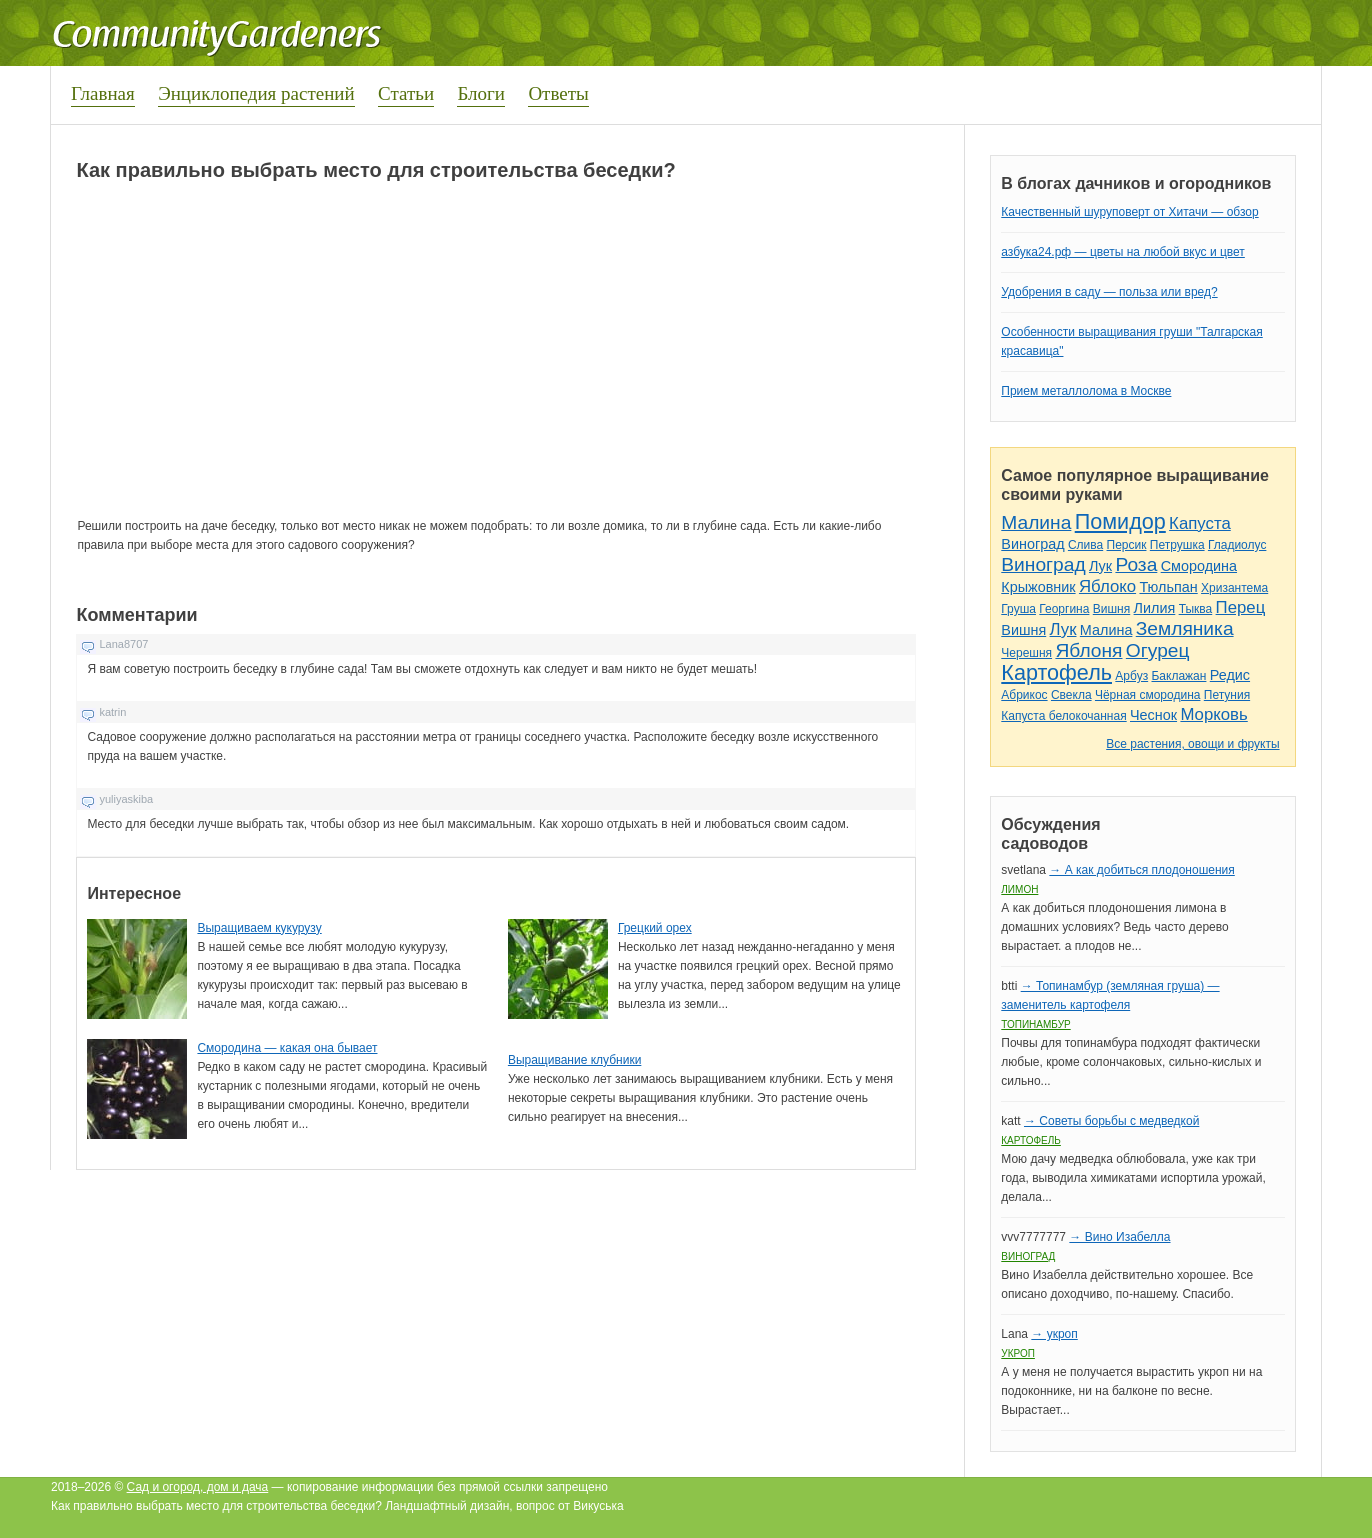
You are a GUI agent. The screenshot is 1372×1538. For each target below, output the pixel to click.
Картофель (1056, 672)
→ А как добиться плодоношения (1141, 870)
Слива (1085, 545)
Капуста (1200, 523)
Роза (1136, 564)
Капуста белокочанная (1063, 716)
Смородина (1199, 566)
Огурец (1158, 650)
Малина (1036, 522)
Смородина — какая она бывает (287, 1048)
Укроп (1018, 1353)
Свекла (1071, 695)
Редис (1230, 675)
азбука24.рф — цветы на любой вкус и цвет (1123, 252)
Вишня (1111, 609)
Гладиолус (1237, 545)
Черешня (1026, 653)
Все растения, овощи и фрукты (1192, 744)
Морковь (1213, 714)
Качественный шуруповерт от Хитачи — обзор (1129, 212)
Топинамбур (1035, 1024)
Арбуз (1131, 676)
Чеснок (1153, 715)
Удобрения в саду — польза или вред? (1109, 292)
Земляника (1185, 628)
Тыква (1196, 609)
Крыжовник (1038, 587)
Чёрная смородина (1148, 695)
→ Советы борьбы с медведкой (1111, 1121)
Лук (1100, 566)
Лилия (1155, 608)
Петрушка (1177, 545)
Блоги (481, 93)
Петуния (1227, 695)
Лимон (1019, 889)
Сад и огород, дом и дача (198, 1487)
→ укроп (1054, 1334)
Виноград (1032, 544)
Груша (1018, 609)
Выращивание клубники (574, 1060)
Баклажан (1178, 676)
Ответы (558, 93)
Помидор (1120, 521)
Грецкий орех (655, 928)
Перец (1241, 607)
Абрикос (1024, 695)
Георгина (1064, 609)
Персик (1127, 545)
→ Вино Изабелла (1119, 1237)
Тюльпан (1168, 587)
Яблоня (1088, 650)
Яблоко (1107, 586)
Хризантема (1234, 588)
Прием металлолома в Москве (1086, 391)
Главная (103, 93)
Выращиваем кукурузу (259, 928)
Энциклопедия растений (256, 93)
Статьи (406, 93)
